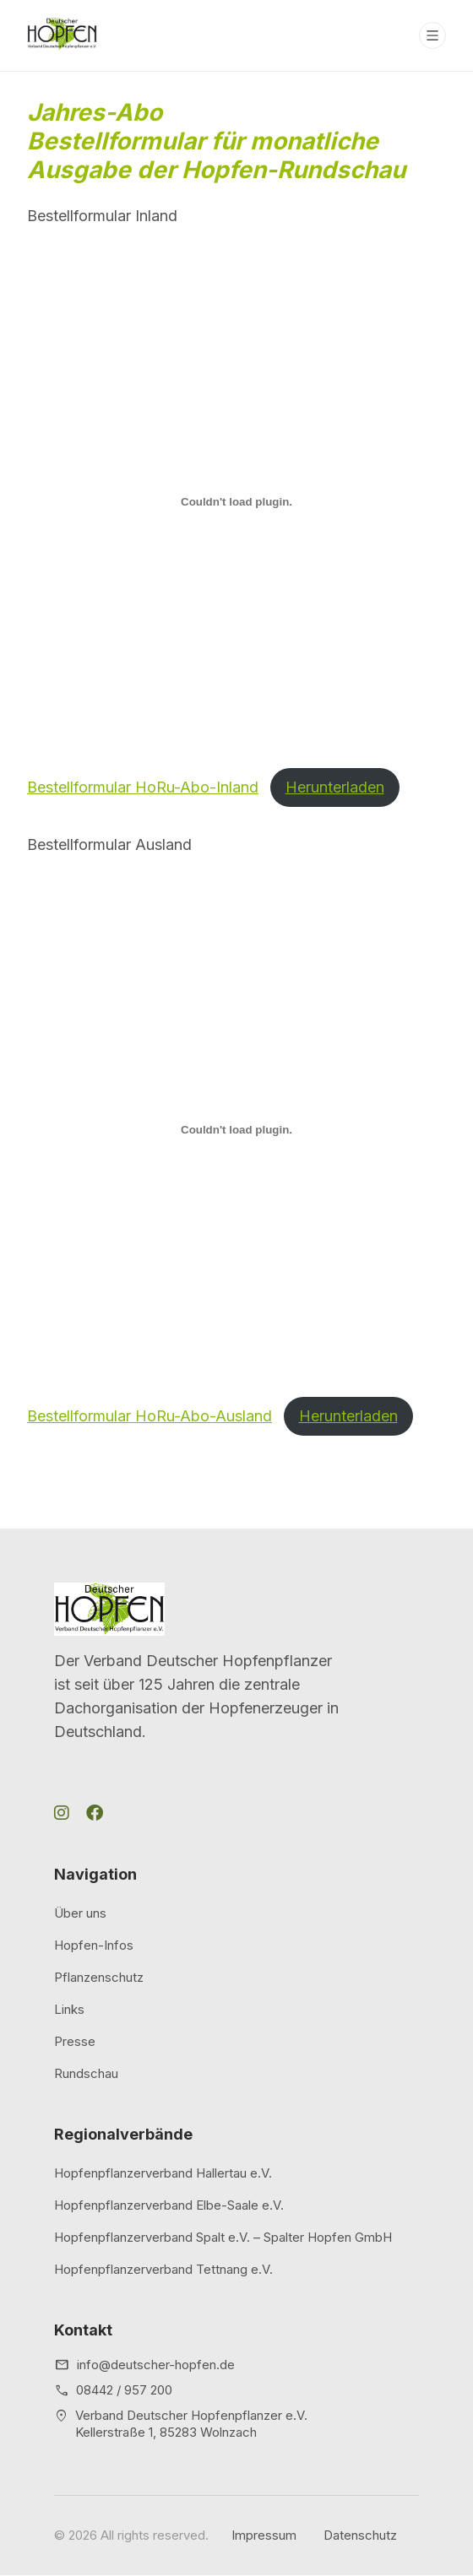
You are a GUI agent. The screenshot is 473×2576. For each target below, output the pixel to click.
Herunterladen (334, 787)
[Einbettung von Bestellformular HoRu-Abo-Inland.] (236, 501)
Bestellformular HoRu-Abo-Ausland (149, 1416)
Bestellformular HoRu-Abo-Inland (142, 787)
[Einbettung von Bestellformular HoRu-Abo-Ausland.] (236, 1130)
